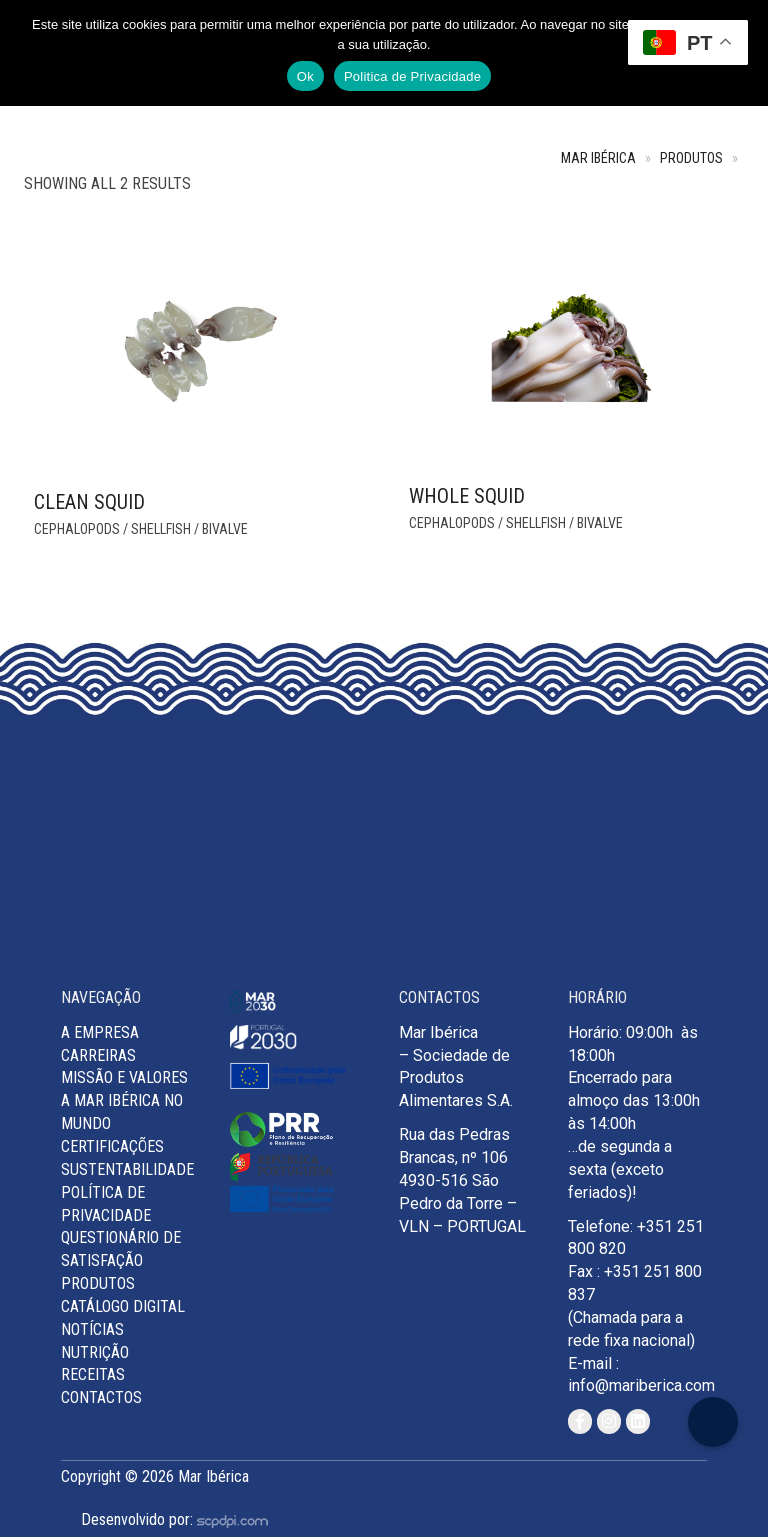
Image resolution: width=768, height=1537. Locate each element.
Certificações (112, 1146)
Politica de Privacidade (412, 76)
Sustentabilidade (127, 1169)
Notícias (92, 1329)
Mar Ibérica (598, 158)
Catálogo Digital (123, 1306)
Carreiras (98, 1055)
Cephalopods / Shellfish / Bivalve (141, 529)
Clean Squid (89, 502)
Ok (305, 76)
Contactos (101, 1397)
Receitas (93, 1374)
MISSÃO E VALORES (124, 1077)
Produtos (691, 158)
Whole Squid (467, 496)
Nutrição (95, 1352)
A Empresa (100, 1032)
